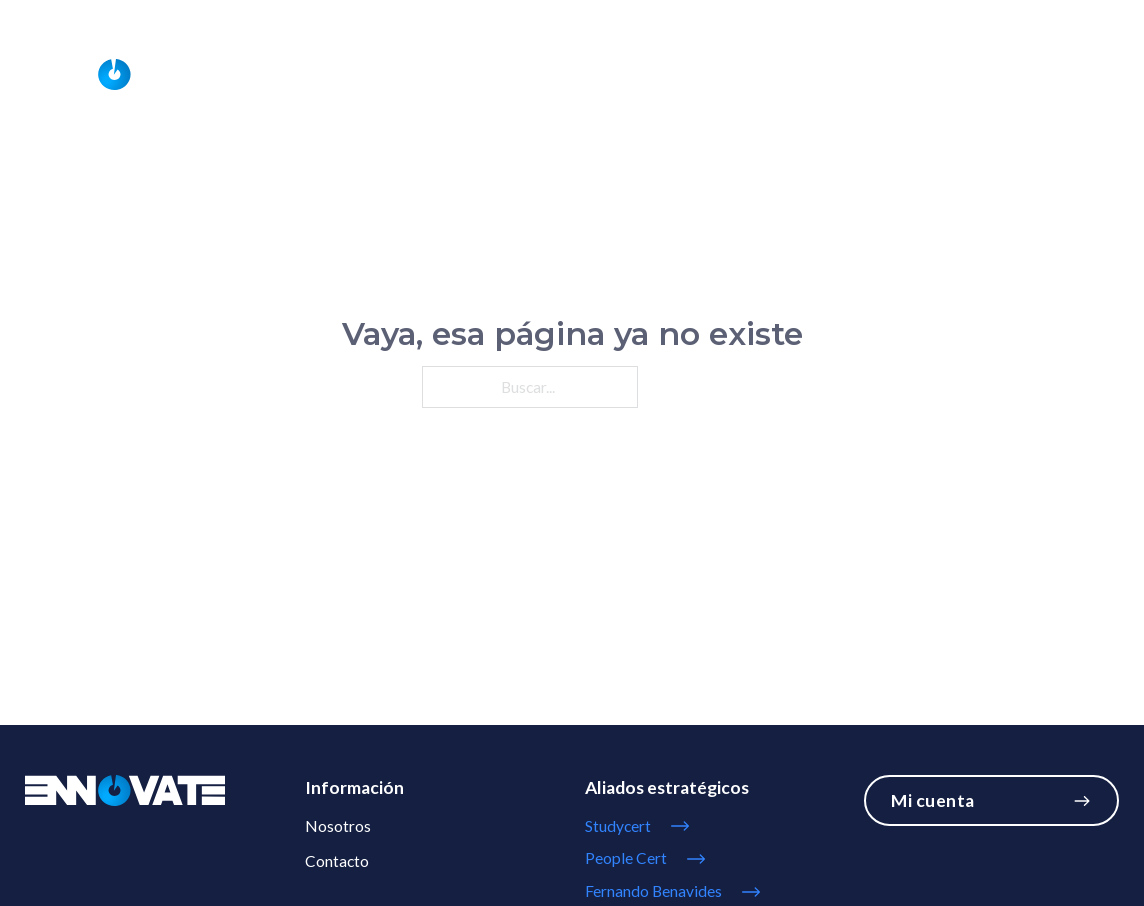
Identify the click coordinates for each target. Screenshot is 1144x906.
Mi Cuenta (1087, 16)
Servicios (480, 74)
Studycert (965, 74)
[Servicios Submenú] (534, 75)
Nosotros (698, 74)
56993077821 (856, 16)
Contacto (1077, 74)
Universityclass (831, 74)
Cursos (599, 74)
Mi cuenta (991, 800)
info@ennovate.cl (983, 16)
